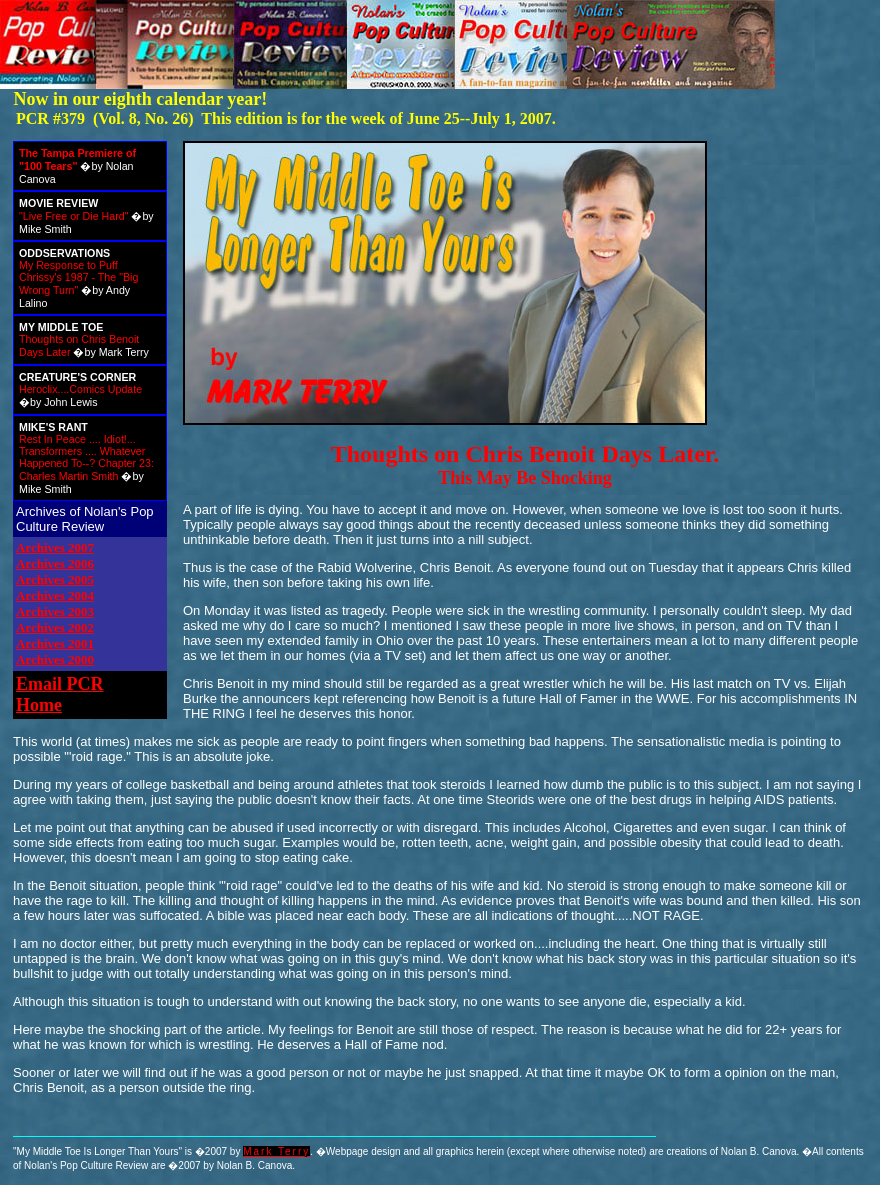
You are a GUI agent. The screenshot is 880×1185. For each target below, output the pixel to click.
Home (39, 705)
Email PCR (60, 684)
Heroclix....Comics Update (80, 389)
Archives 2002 (55, 627)
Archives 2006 (55, 563)
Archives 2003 (55, 611)
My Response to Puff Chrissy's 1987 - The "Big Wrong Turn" (78, 277)
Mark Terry (276, 1151)
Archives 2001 (55, 643)
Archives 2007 (55, 547)
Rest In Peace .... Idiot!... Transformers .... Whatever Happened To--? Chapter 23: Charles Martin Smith (86, 457)
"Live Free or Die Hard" (73, 216)
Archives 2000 (55, 659)
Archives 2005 (55, 579)
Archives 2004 (55, 595)
